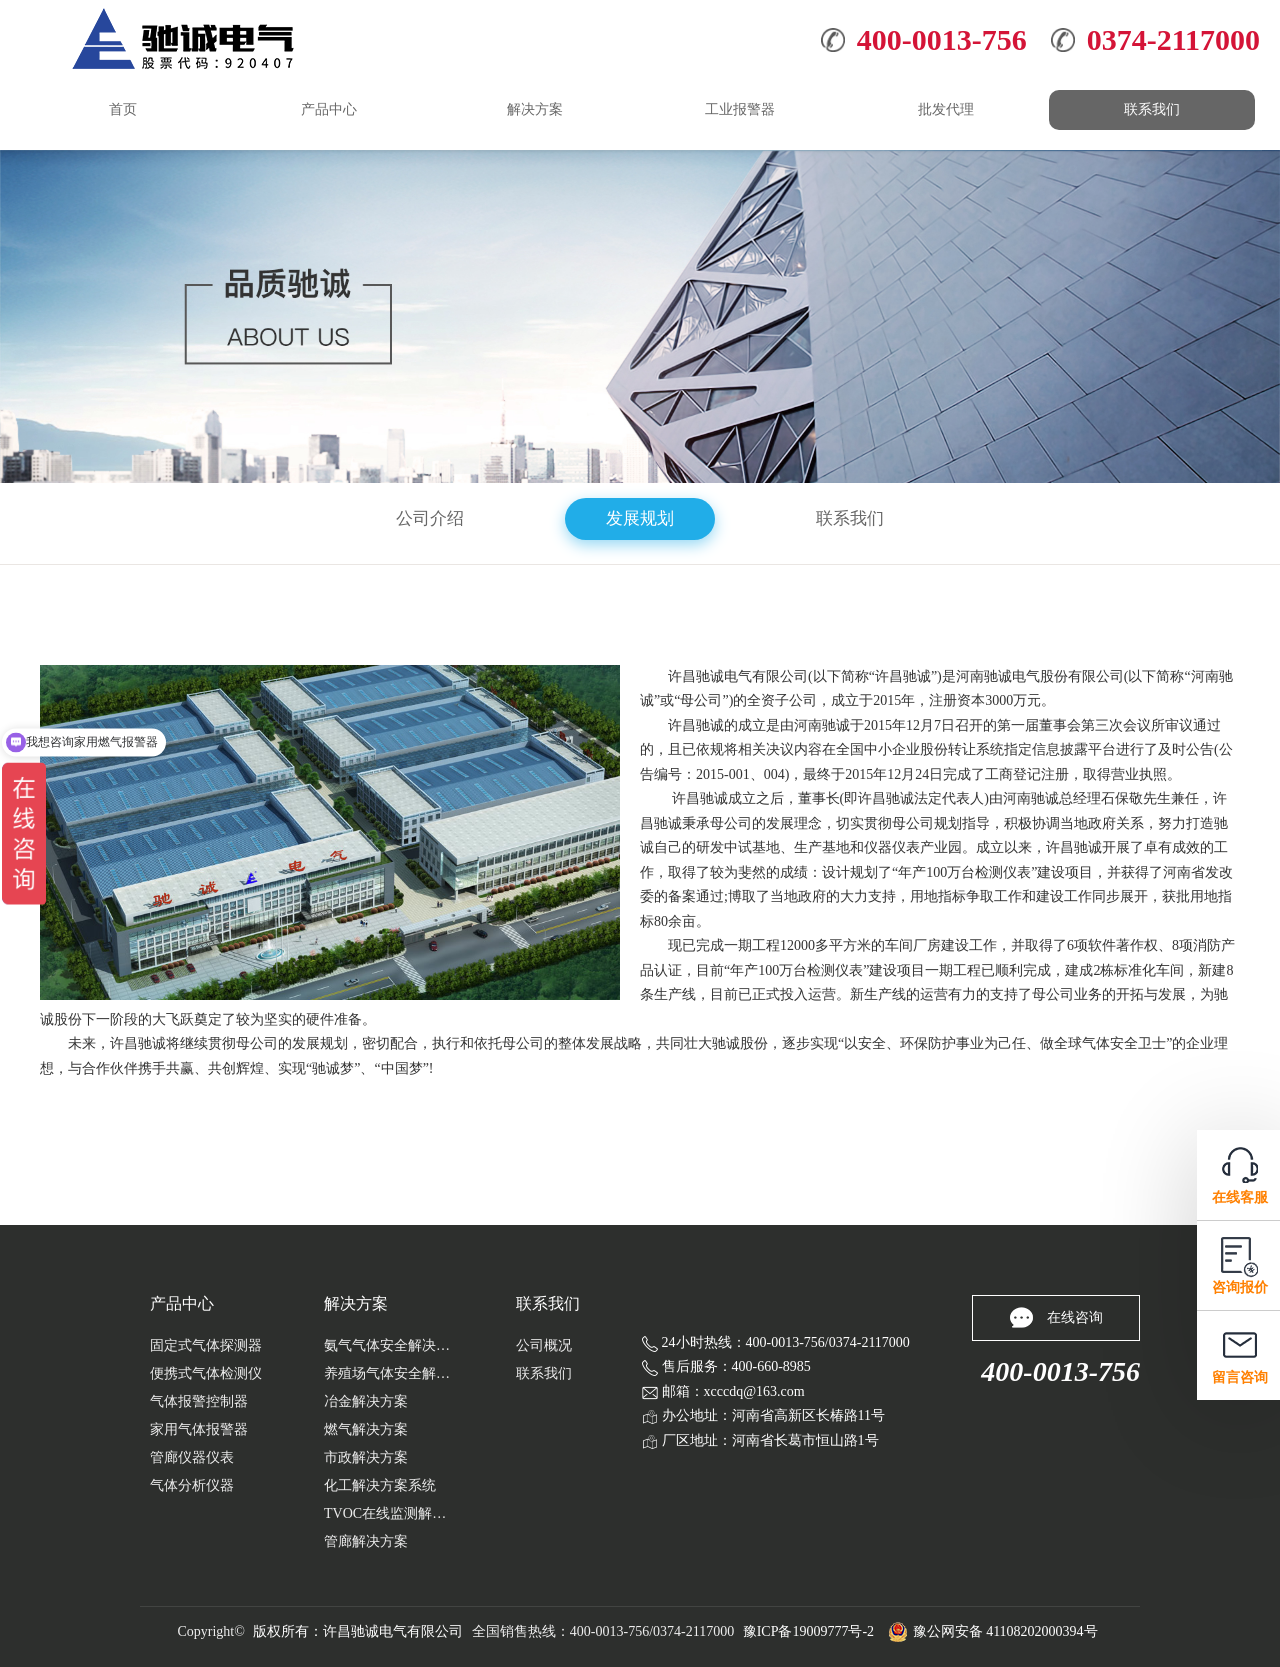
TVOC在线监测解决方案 (389, 1513)
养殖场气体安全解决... (389, 1373)
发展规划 (640, 518)
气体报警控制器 (199, 1401)
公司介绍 (430, 518)
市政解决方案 (366, 1457)
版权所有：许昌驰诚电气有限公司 (358, 1631)
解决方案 (535, 109)
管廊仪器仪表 (192, 1457)
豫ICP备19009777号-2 (808, 1631)
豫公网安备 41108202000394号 (993, 1632)
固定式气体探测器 (206, 1345)
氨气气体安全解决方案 (389, 1345)
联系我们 (1152, 109)
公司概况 (544, 1345)
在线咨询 (1056, 1317)
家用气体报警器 (199, 1429)
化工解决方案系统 (380, 1485)
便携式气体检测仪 (206, 1373)
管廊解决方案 (366, 1541)
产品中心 (329, 109)
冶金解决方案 (366, 1401)
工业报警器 (740, 109)
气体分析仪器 (192, 1485)
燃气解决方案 (366, 1429)
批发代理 (946, 109)
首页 (123, 109)
